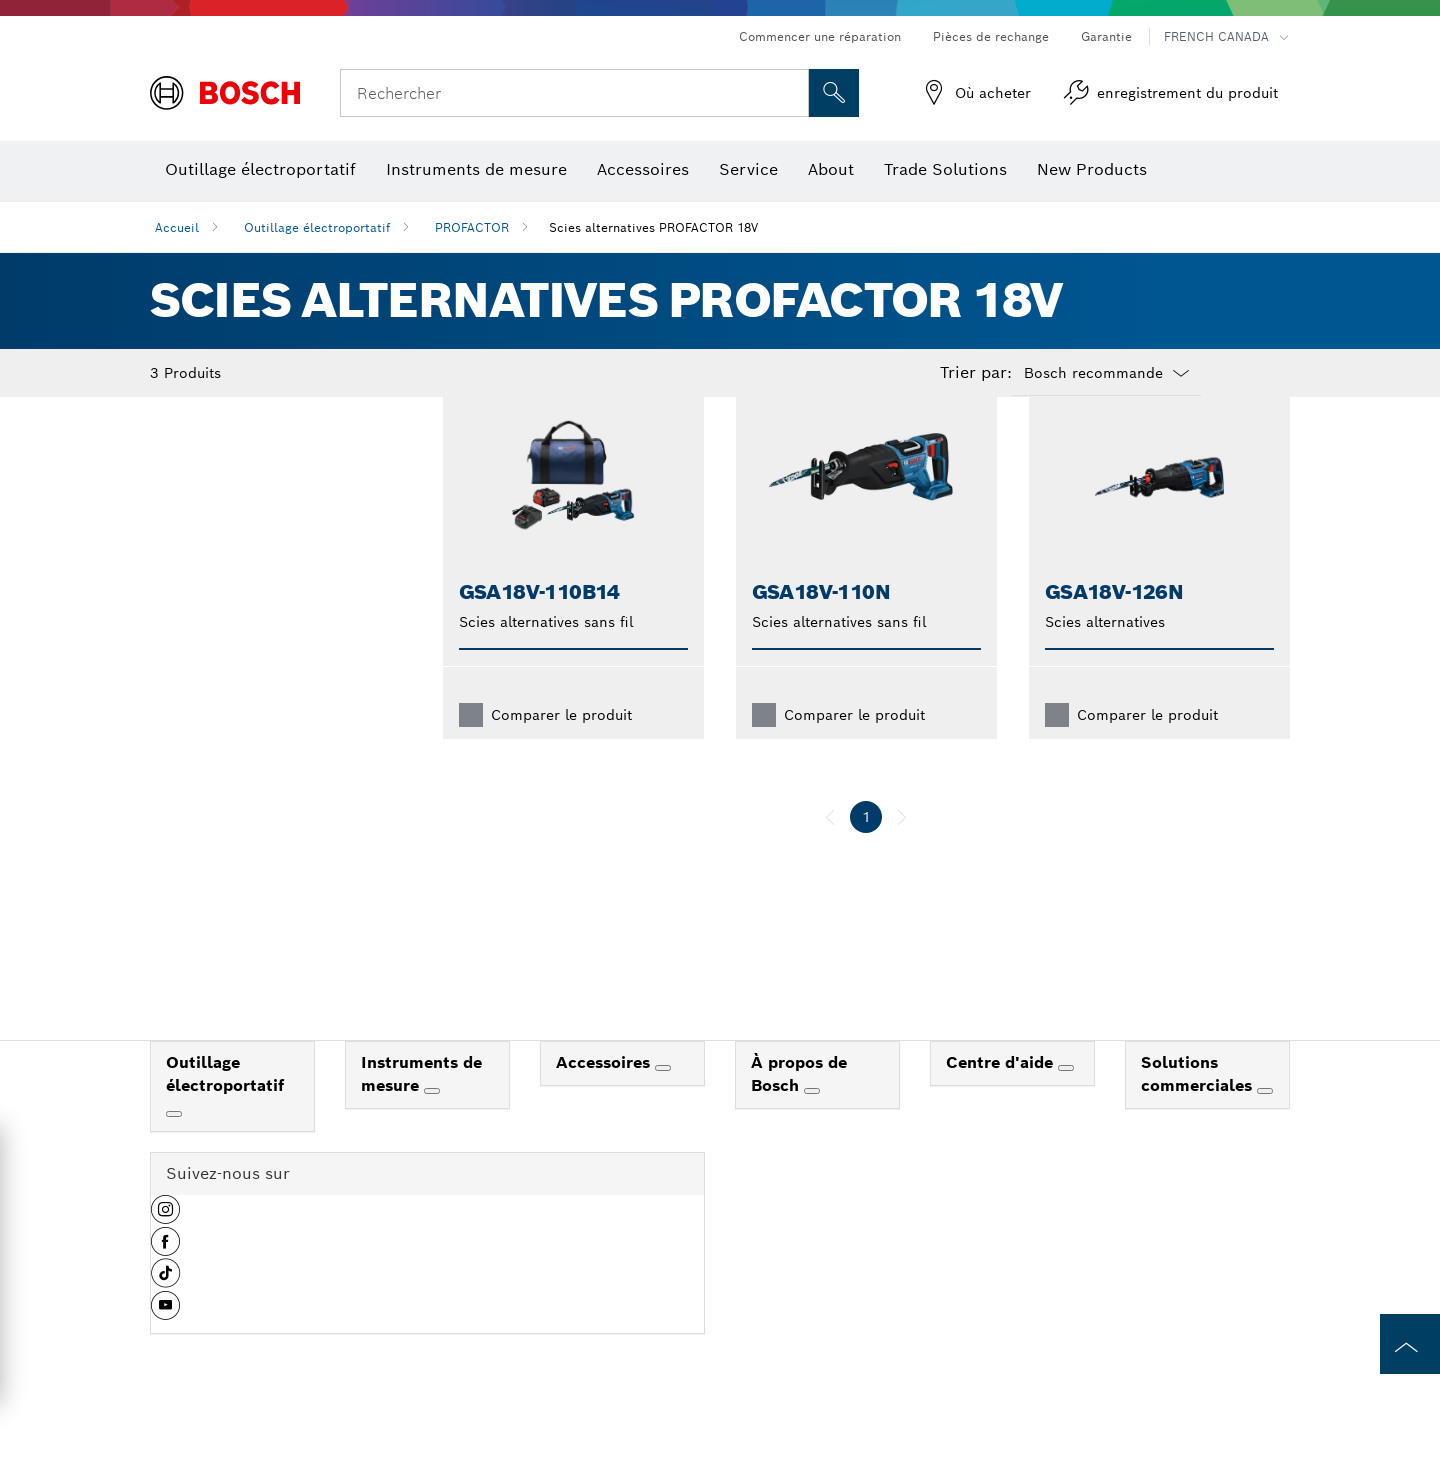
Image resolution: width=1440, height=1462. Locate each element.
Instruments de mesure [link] (421, 1106)
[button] (165, 1249)
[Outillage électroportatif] (174, 1146)
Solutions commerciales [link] (1199, 1106)
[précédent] (830, 849)
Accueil (177, 227)
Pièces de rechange (991, 36)
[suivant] (902, 849)
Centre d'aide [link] (1002, 1094)
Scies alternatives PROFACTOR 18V (653, 227)
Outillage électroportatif (317, 227)
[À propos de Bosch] (812, 1123)
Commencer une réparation (820, 36)
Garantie (1106, 36)
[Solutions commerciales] (1265, 1123)
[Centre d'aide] (1066, 1100)
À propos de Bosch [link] (799, 1106)
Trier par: (976, 373)
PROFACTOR (472, 227)
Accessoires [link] (605, 1094)
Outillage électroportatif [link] (225, 1106)
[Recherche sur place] (834, 93)
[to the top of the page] (1410, 1344)
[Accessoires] (663, 1100)
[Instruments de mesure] (432, 1123)
